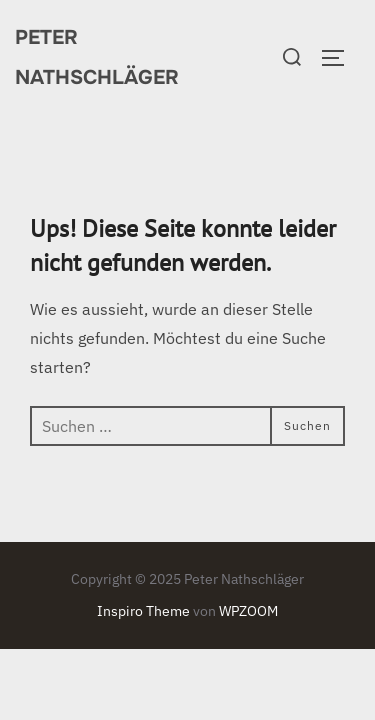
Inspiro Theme (143, 611)
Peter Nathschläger (97, 57)
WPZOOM (248, 611)
